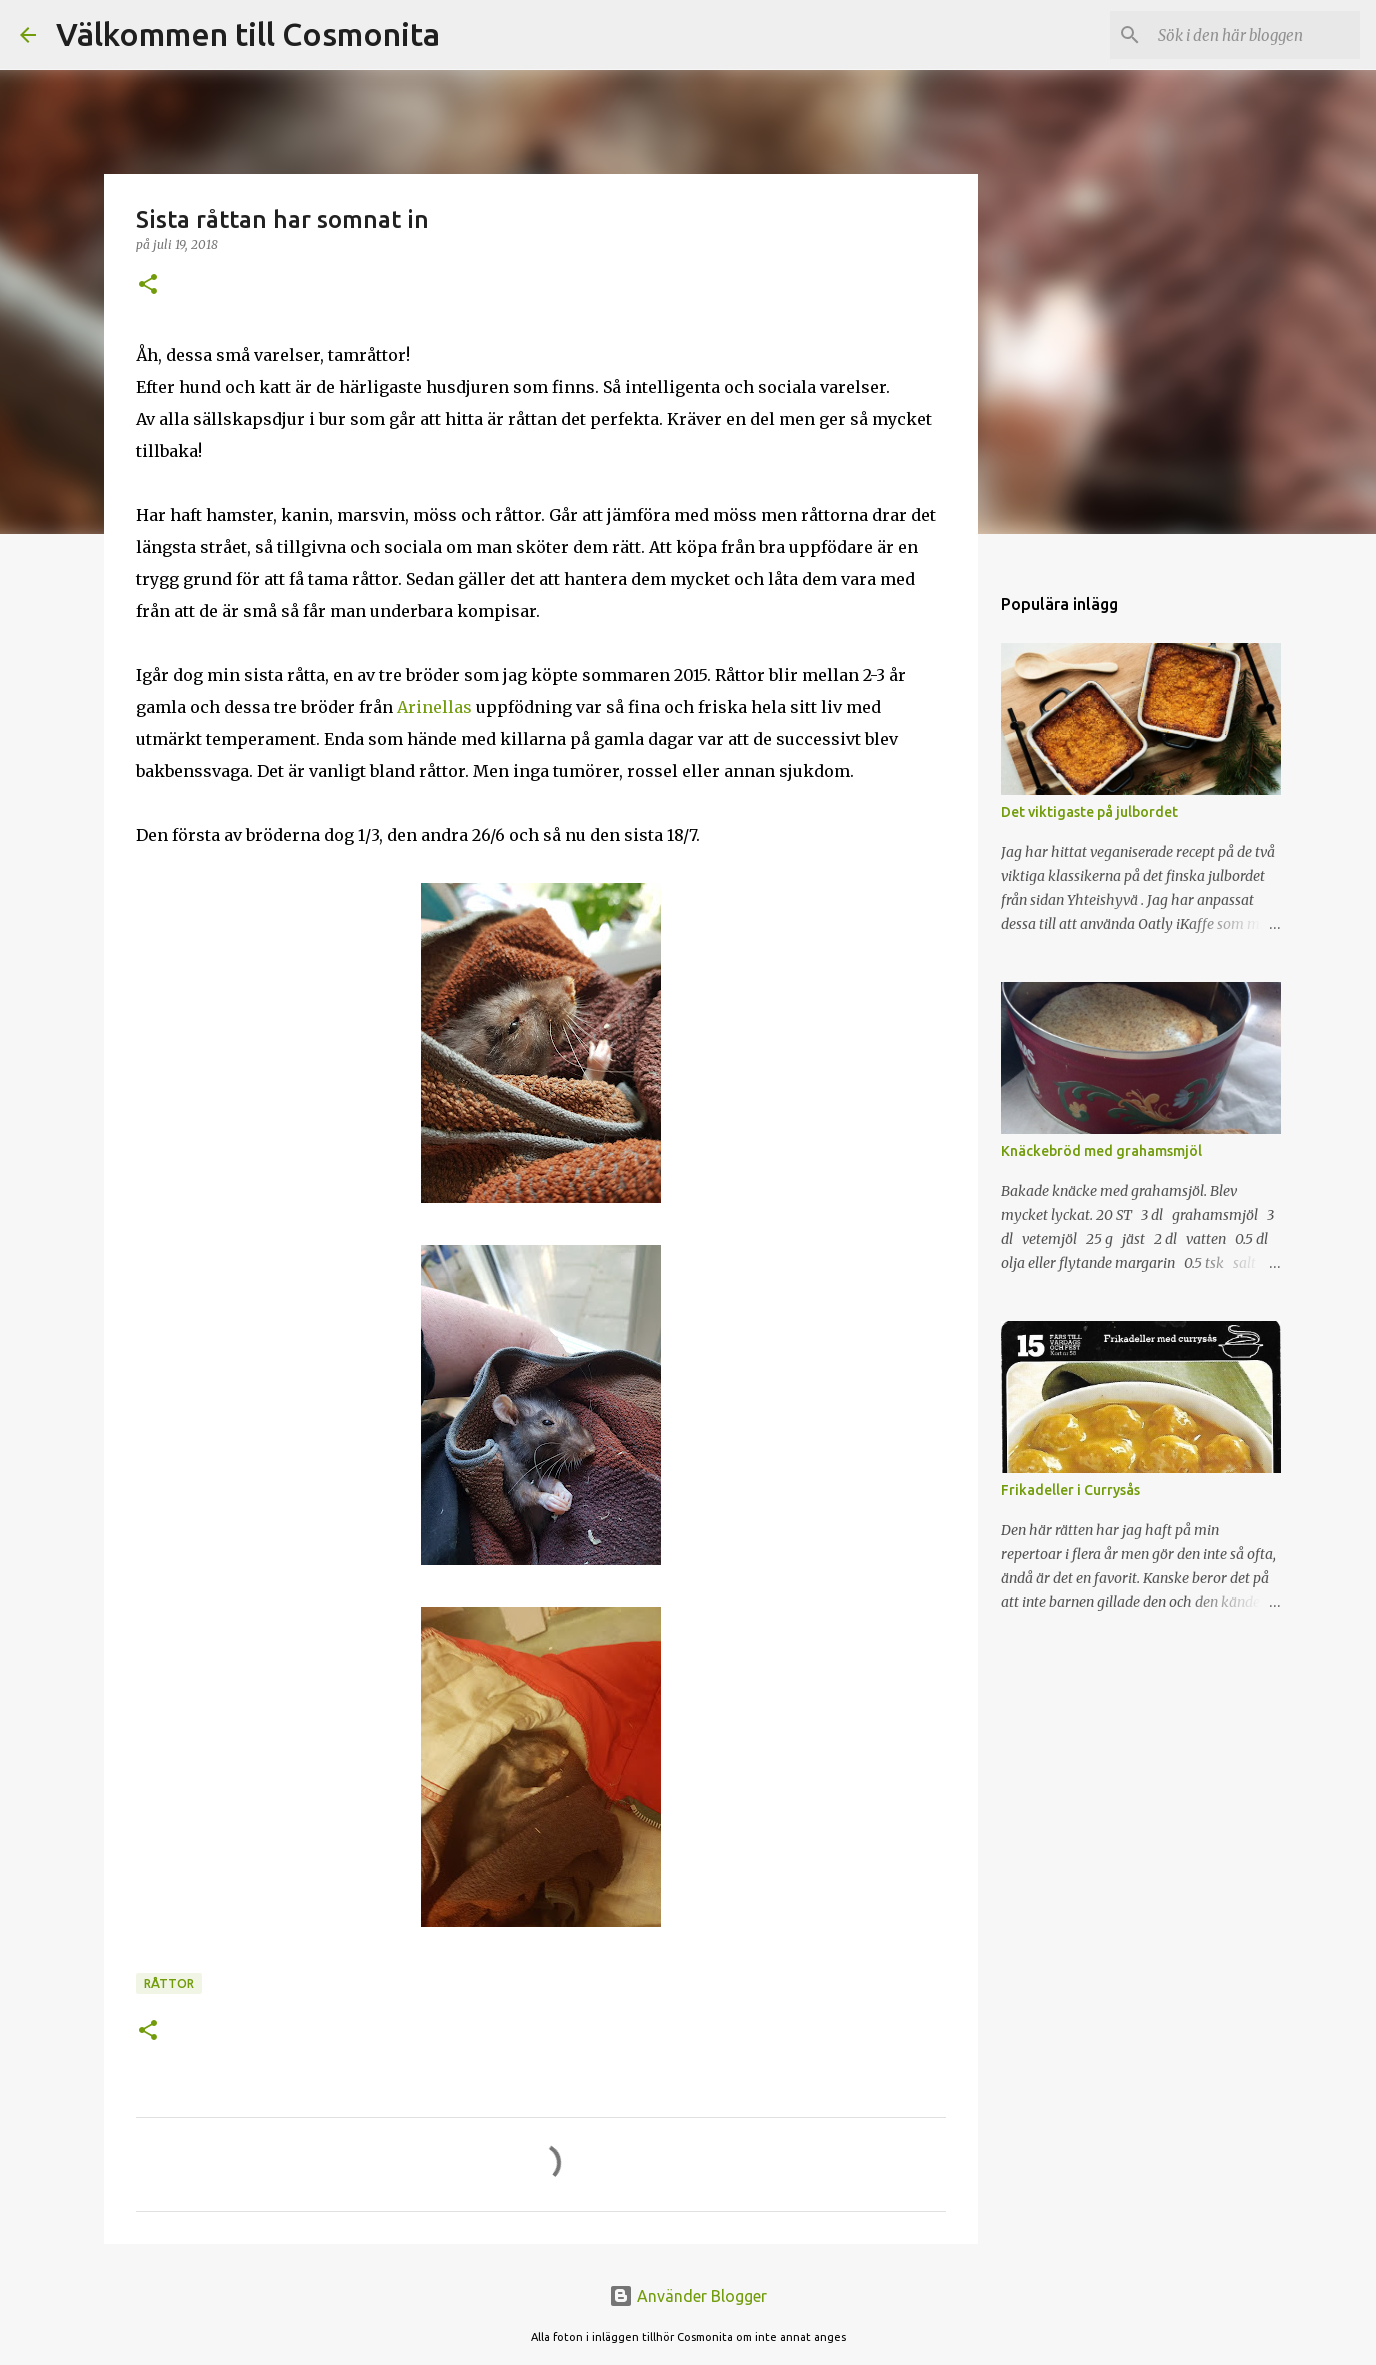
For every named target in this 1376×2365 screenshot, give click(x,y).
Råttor (169, 1983)
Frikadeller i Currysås (1070, 1490)
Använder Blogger (688, 2296)
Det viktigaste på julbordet (1089, 812)
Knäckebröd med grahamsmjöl (1101, 1151)
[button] (148, 285)
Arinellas (434, 707)
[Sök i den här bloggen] (1255, 35)
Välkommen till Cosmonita (248, 34)
